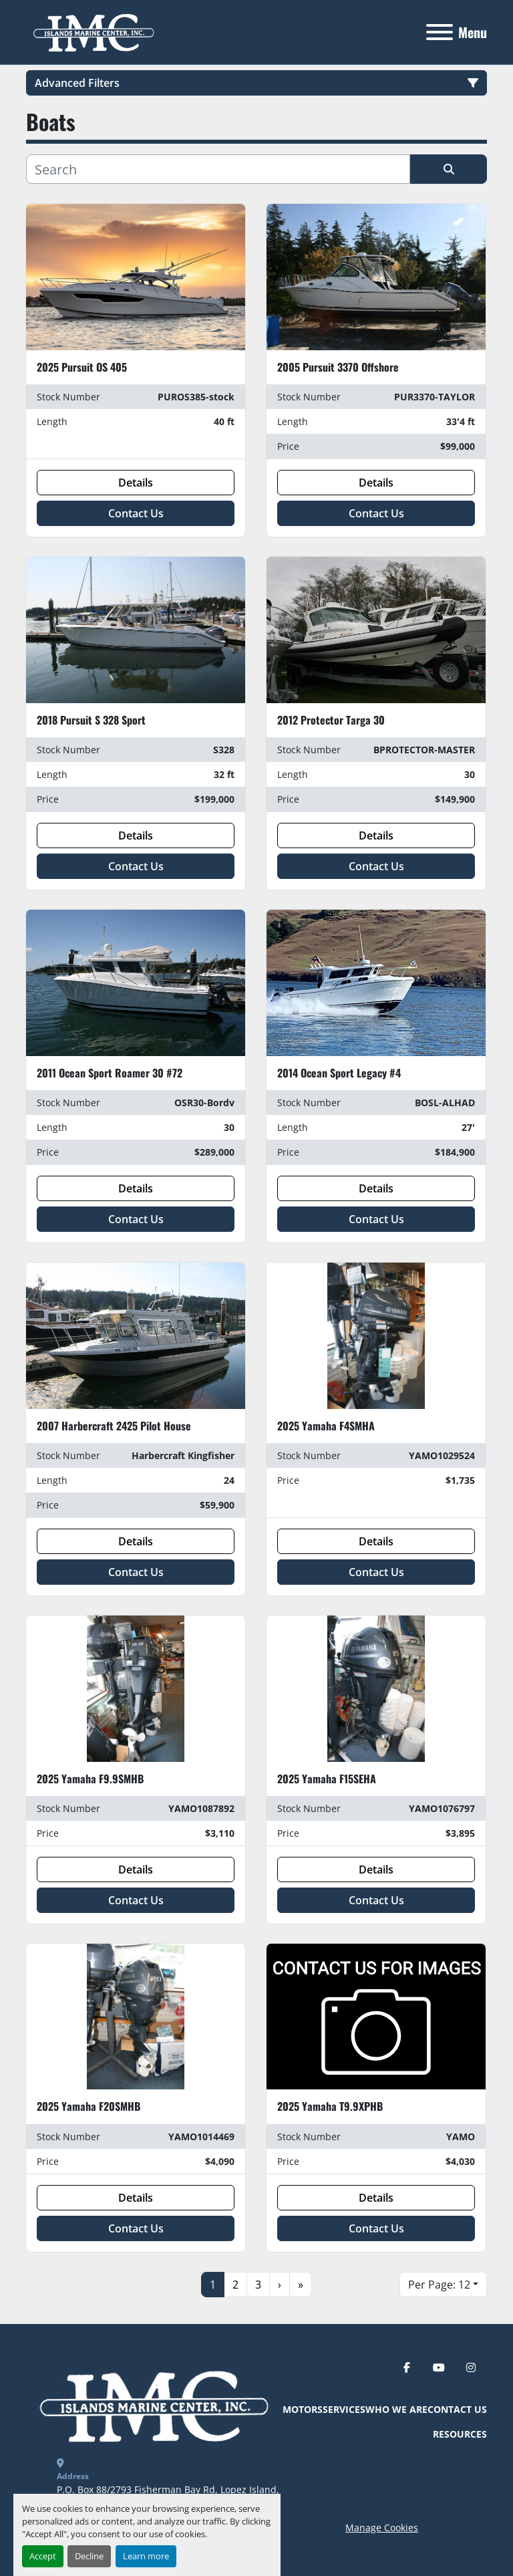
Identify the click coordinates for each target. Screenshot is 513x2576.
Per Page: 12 (439, 2284)
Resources (460, 2434)
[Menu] (439, 32)
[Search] (218, 169)
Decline (89, 2556)
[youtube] (438, 2367)
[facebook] (406, 2367)
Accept (42, 2556)
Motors (303, 2409)
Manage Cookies (381, 2527)
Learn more (146, 2556)
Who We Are (396, 2409)
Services (344, 2409)
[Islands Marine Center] (151, 2404)
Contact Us (136, 513)
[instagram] (471, 2367)
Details (135, 482)
